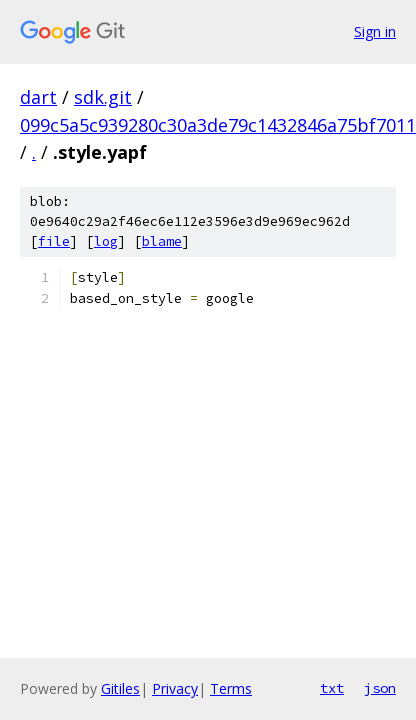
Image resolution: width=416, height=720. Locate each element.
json (380, 688)
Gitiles (120, 688)
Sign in (375, 31)
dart (38, 97)
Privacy (175, 688)
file (54, 241)
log (106, 241)
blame (162, 241)
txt (332, 688)
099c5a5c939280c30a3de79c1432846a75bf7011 (218, 125)
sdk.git (103, 97)
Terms (231, 688)
